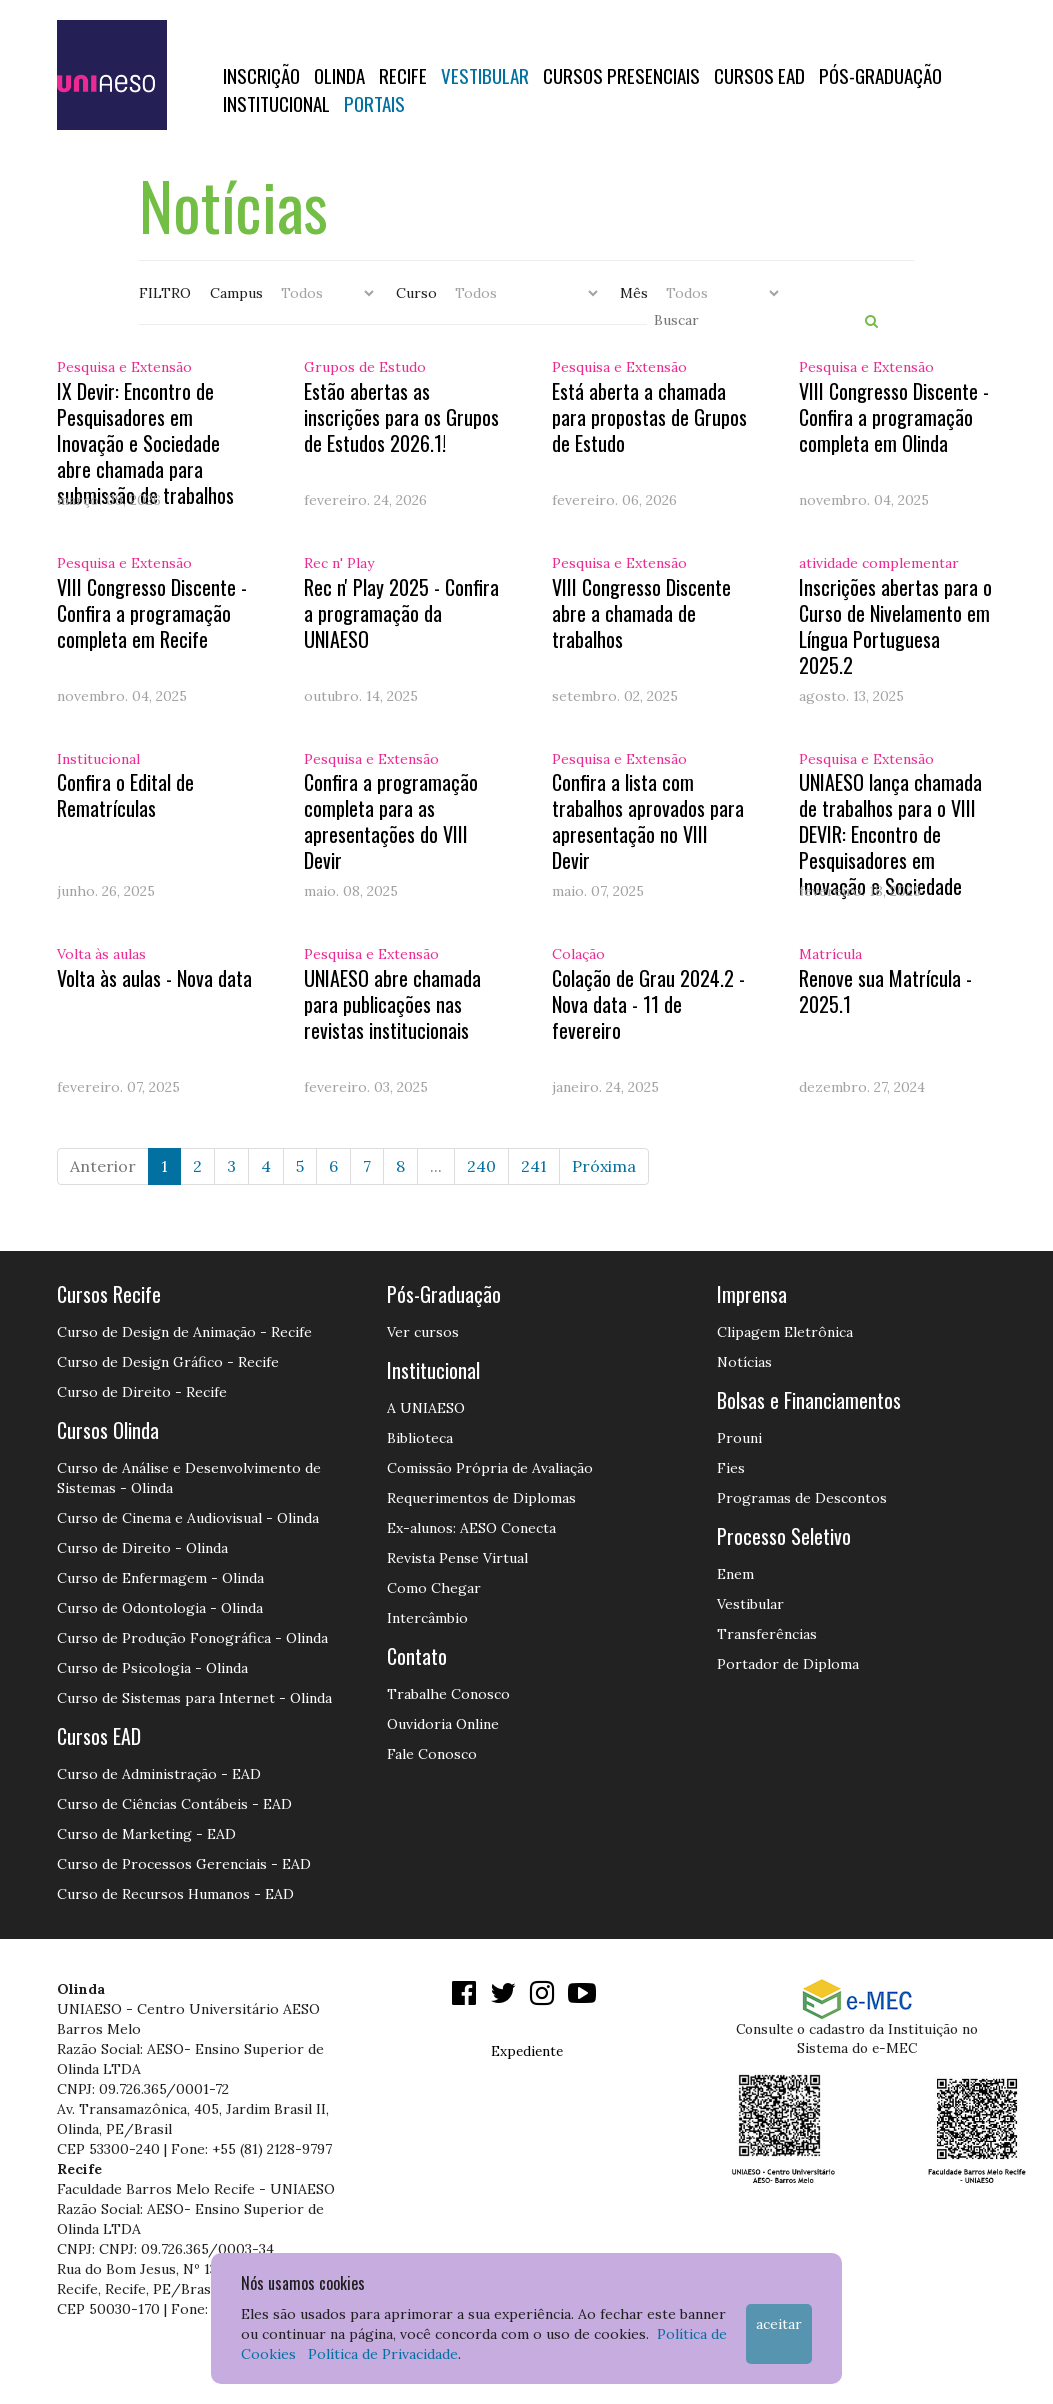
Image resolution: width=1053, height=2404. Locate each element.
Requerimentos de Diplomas (481, 1498)
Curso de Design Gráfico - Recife (168, 1362)
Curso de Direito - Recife (142, 1392)
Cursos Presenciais (621, 75)
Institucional (276, 103)
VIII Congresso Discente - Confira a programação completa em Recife (152, 613)
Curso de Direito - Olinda (142, 1548)
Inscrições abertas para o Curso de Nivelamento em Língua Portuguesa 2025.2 (895, 626)
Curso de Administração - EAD (159, 1774)
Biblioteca (420, 1438)
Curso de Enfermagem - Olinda (160, 1578)
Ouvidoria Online (443, 1724)
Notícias (744, 1362)
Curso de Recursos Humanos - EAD (175, 1894)
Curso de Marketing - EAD (146, 1834)
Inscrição (261, 75)
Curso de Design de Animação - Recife (184, 1332)
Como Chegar (434, 1588)
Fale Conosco (432, 1754)
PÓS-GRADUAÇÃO (880, 75)
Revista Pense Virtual (457, 1558)
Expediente (527, 2051)
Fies (731, 1468)
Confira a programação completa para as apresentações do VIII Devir (391, 821)
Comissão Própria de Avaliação (490, 1468)
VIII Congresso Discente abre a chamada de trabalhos (641, 613)
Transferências (767, 1634)
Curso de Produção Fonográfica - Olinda (192, 1638)
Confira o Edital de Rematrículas (125, 795)
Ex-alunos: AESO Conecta (471, 1528)
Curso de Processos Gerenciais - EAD (184, 1864)
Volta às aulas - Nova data (154, 978)
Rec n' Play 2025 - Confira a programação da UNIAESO (401, 613)
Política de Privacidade (383, 2354)
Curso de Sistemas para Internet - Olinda (194, 1698)
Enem (735, 1574)
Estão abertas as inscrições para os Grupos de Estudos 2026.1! (401, 417)
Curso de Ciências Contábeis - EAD (174, 1804)
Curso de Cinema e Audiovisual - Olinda (188, 1518)
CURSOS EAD (759, 75)
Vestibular (485, 75)
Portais (374, 103)
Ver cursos (423, 1332)
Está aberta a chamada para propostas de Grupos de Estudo (649, 417)
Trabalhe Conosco (448, 1694)
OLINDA (339, 75)
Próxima (604, 1166)
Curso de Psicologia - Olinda (152, 1668)
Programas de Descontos (802, 1498)
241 (534, 1166)
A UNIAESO (426, 1408)
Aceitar (779, 2324)
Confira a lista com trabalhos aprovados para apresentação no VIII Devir (648, 821)
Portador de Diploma (788, 1664)
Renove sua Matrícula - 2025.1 (885, 991)
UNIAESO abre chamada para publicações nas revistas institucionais (392, 1004)
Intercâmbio (427, 1618)
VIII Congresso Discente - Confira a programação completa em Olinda (894, 417)
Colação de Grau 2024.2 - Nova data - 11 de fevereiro (648, 1004)
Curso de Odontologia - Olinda (160, 1608)
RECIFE (403, 75)
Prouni (739, 1438)
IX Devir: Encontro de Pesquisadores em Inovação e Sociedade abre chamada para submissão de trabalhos (145, 443)
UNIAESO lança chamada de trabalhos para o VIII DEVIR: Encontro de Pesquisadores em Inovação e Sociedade (890, 834)
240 (481, 1166)
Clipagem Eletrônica (785, 1332)
